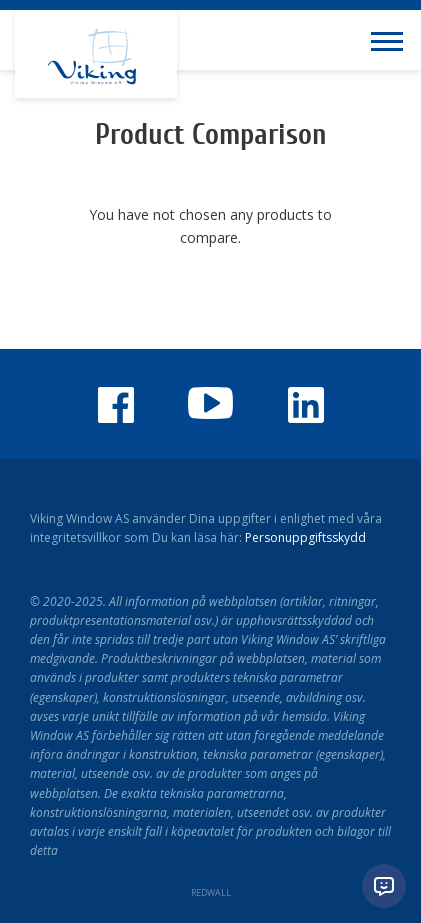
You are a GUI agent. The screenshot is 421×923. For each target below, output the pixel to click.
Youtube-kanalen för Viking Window (211, 403)
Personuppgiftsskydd (305, 537)
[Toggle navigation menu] (391, 40)
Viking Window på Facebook (116, 405)
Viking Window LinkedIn (306, 405)
